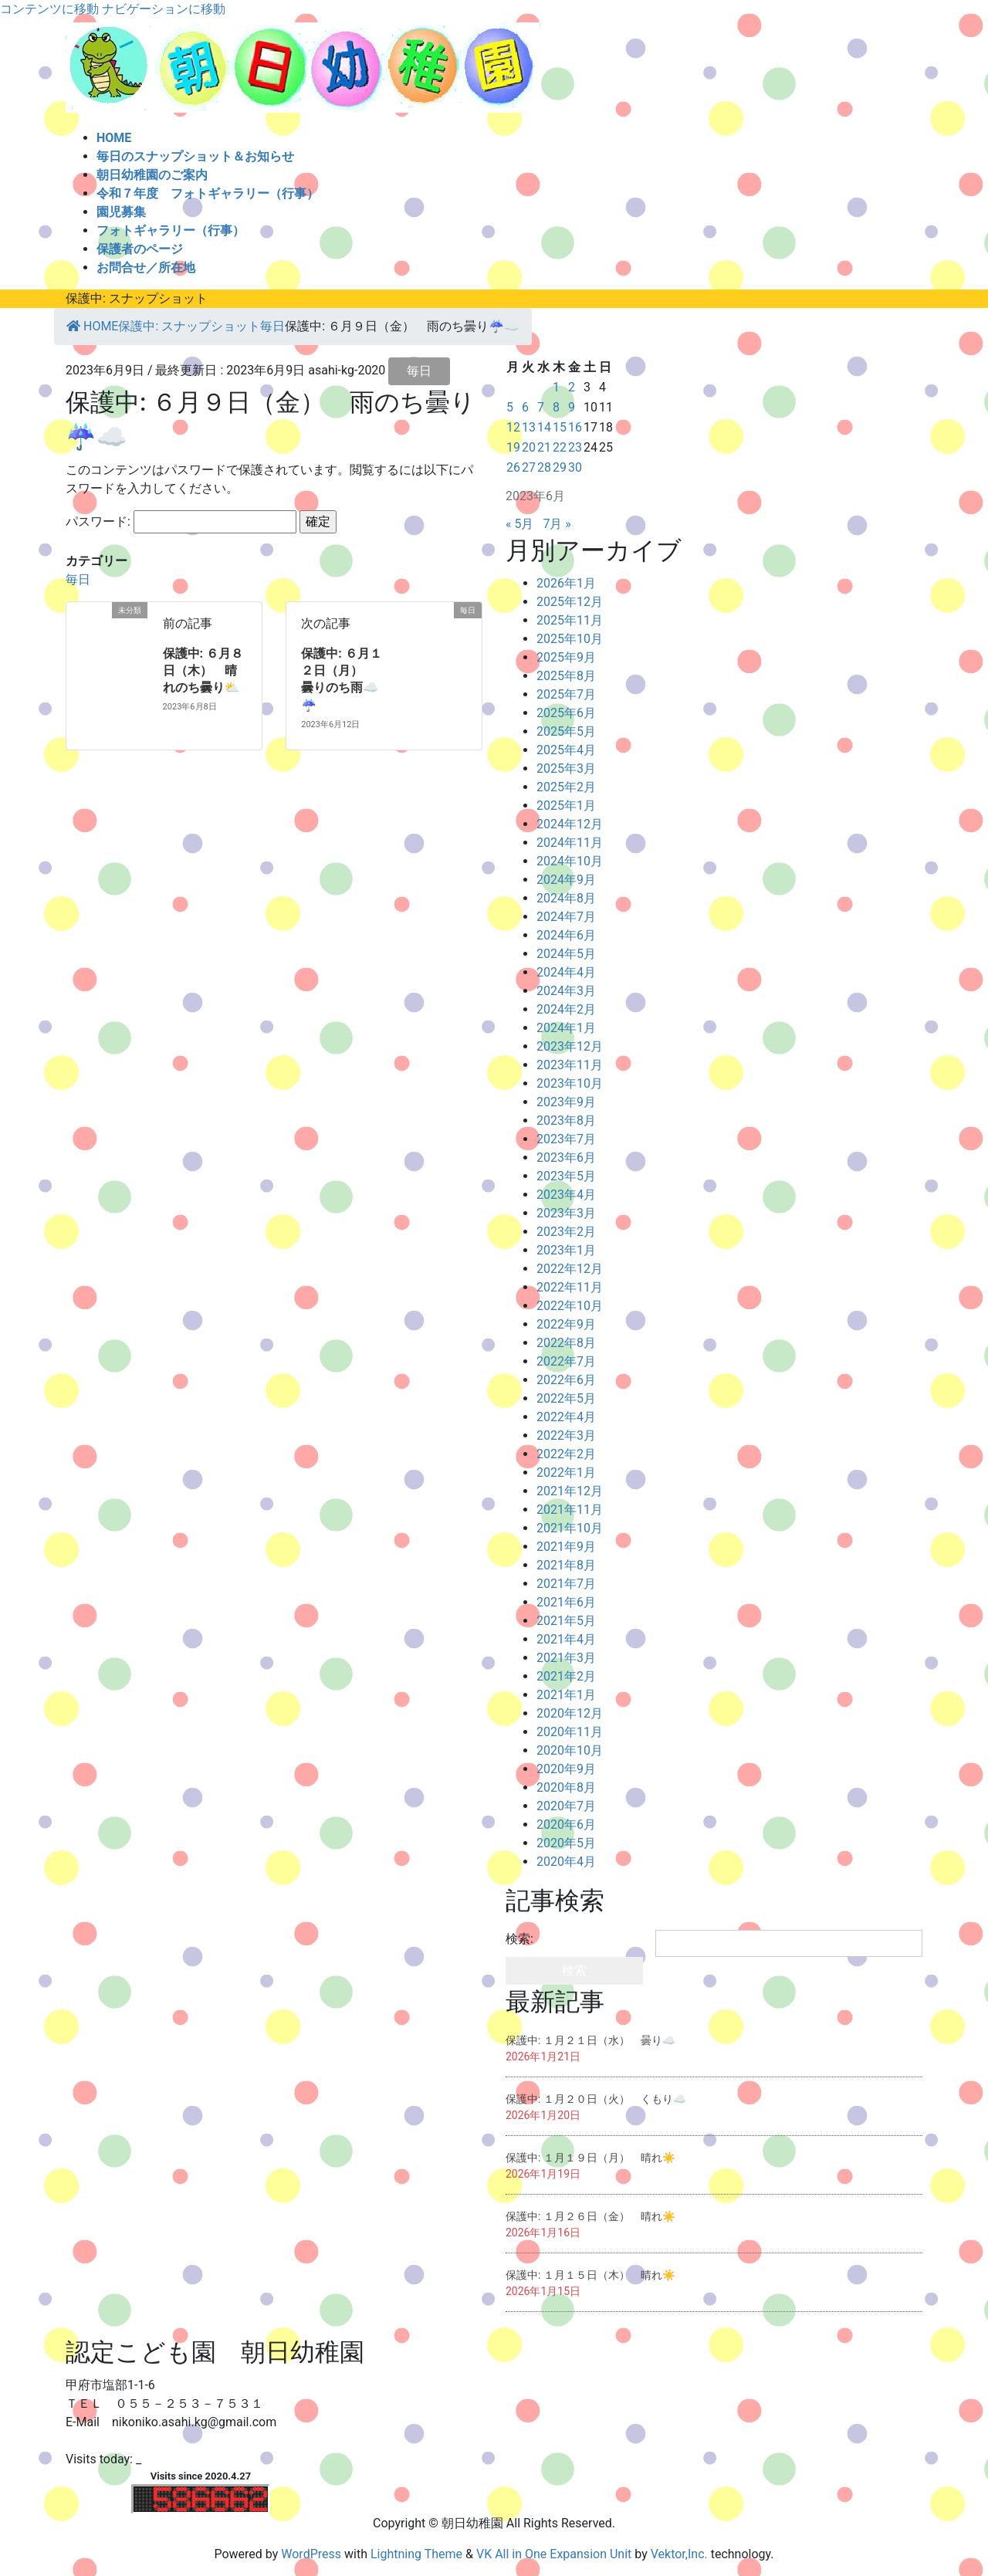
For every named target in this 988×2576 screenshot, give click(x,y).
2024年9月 (566, 879)
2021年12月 (569, 1491)
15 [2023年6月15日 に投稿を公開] (560, 427)
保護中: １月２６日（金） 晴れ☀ (590, 2216)
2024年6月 (566, 935)
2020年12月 (569, 1713)
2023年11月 (569, 1065)
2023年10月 (569, 1083)
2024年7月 (566, 916)
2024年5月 (566, 953)
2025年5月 (566, 731)
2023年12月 (569, 1046)
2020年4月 (566, 1861)
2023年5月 (566, 1176)
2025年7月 (566, 694)
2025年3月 (566, 768)
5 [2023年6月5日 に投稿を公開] (509, 407)
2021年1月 (566, 1694)
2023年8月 (566, 1120)
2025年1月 (566, 805)
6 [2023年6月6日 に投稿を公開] (525, 407)
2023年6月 (566, 1157)
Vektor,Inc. (679, 2554)
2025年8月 (566, 676)
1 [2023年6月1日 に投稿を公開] (556, 387)
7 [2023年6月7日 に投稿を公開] (540, 407)
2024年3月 (566, 990)
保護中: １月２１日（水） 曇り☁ (590, 2040)
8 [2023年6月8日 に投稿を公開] (556, 407)
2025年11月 (569, 620)
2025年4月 (566, 750)
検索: (519, 1938)
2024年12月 (569, 824)
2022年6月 (566, 1380)
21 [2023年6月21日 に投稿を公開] (544, 447)
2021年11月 (569, 1509)
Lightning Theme (416, 2554)
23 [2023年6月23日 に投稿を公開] (575, 447)
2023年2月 (566, 1231)
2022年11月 (569, 1287)
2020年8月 (566, 1787)
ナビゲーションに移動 (163, 9)
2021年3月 (566, 1657)
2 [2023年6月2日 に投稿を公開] (571, 387)
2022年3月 (566, 1435)
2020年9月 (566, 1769)
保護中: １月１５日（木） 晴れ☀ (590, 2275)
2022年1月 (566, 1472)
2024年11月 (569, 842)
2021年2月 (566, 1676)
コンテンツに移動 (49, 9)
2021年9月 (566, 1546)
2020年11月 (569, 1732)
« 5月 (519, 523)
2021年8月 (566, 1565)
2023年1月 (566, 1250)
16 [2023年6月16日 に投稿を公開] (575, 427)
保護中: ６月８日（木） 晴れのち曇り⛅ (203, 671)
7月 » (556, 523)
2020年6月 (566, 1824)
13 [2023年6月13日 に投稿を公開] (529, 427)
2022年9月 (566, 1324)
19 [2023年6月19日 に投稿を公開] (513, 447)
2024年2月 (566, 1009)
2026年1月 (566, 583)
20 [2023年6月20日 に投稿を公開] (529, 447)
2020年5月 (566, 1843)
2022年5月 (566, 1398)
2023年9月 (566, 1102)
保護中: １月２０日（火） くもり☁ (596, 2099)
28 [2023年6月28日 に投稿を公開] (544, 467)
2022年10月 (569, 1305)
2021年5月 (566, 1620)
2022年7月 (566, 1361)
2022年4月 (566, 1417)
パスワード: (181, 521)
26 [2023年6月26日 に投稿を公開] (513, 467)
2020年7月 (566, 1806)
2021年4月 (566, 1639)
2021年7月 (566, 1583)
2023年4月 (566, 1194)
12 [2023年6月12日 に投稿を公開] (513, 427)
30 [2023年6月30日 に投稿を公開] (575, 467)
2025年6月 (566, 713)
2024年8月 (566, 898)
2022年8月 (566, 1342)
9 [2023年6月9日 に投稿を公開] (571, 407)
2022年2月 (566, 1454)
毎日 (419, 371)
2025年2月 (566, 787)
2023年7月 (566, 1139)
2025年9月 (566, 657)
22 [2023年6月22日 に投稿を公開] (560, 447)
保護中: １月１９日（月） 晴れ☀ (590, 2157)
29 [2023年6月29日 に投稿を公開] (560, 467)
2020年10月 (569, 1750)
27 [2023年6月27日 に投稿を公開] (529, 467)
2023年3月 (566, 1213)
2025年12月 (569, 601)
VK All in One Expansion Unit (553, 2554)
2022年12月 (569, 1268)
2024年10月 (569, 861)
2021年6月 (566, 1602)
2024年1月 (566, 1028)
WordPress (311, 2554)
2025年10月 (569, 638)
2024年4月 (566, 972)
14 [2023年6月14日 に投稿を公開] (544, 427)
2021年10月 (569, 1528)
